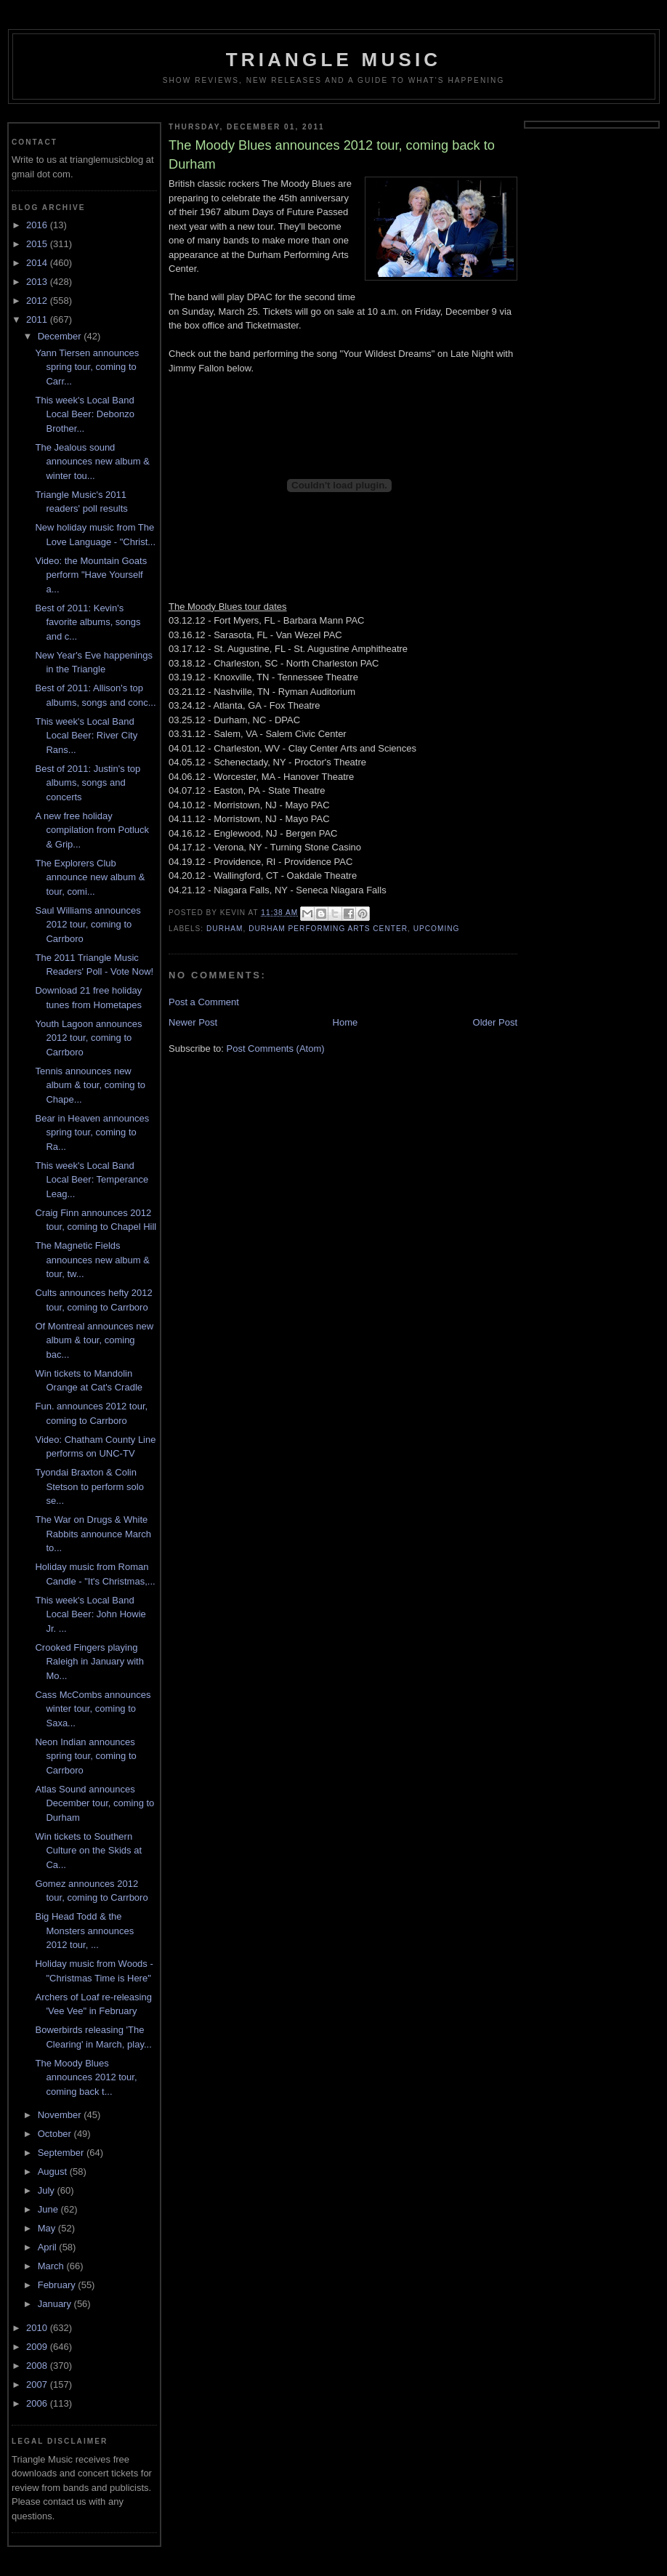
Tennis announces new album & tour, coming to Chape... (90, 1085)
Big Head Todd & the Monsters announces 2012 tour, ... (84, 1930)
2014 (38, 262)
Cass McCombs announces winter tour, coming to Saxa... (92, 1708)
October (56, 2133)
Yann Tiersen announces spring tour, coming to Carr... (87, 367)
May (48, 2228)
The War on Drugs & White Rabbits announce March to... (93, 1533)
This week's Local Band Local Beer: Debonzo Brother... (84, 414)
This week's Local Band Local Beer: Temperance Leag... (91, 1179)
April (49, 2247)
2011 (38, 319)
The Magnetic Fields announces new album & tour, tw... (92, 1259)
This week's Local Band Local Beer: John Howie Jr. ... (90, 1614)
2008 (38, 2365)
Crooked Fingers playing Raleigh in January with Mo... (89, 1661)
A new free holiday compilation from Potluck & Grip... (92, 830)
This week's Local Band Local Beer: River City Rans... (86, 735)
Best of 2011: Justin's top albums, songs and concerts (87, 782)
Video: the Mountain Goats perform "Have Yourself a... (91, 575)
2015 (38, 243)
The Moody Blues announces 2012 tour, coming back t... (86, 2077)
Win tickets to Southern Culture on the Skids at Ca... (88, 1850)
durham (224, 929)
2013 (38, 281)
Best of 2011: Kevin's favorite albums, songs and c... (87, 622)
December (61, 336)
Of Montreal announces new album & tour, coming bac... (94, 1340)
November (61, 2114)
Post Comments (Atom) (276, 1048)
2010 (38, 2327)
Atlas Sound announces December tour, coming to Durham (94, 1803)
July (47, 2190)
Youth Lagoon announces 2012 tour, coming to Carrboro (88, 1038)
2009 (38, 2346)
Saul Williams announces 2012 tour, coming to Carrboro (87, 924)
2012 (38, 300)
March (52, 2266)
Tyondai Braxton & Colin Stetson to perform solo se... (89, 1486)
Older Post (495, 1022)
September (62, 2152)
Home (345, 1022)
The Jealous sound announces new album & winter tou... (92, 461)
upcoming (436, 929)
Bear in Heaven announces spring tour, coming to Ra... (92, 1132)
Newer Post (193, 1022)
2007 (38, 2384)
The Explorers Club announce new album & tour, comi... (90, 877)
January (56, 2303)
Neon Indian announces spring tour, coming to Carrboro (85, 1756)
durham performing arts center (328, 929)
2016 (38, 225)
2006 (38, 2403)
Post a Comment (204, 1002)
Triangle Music (334, 60)
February (58, 2284)
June (49, 2209)
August (54, 2171)
